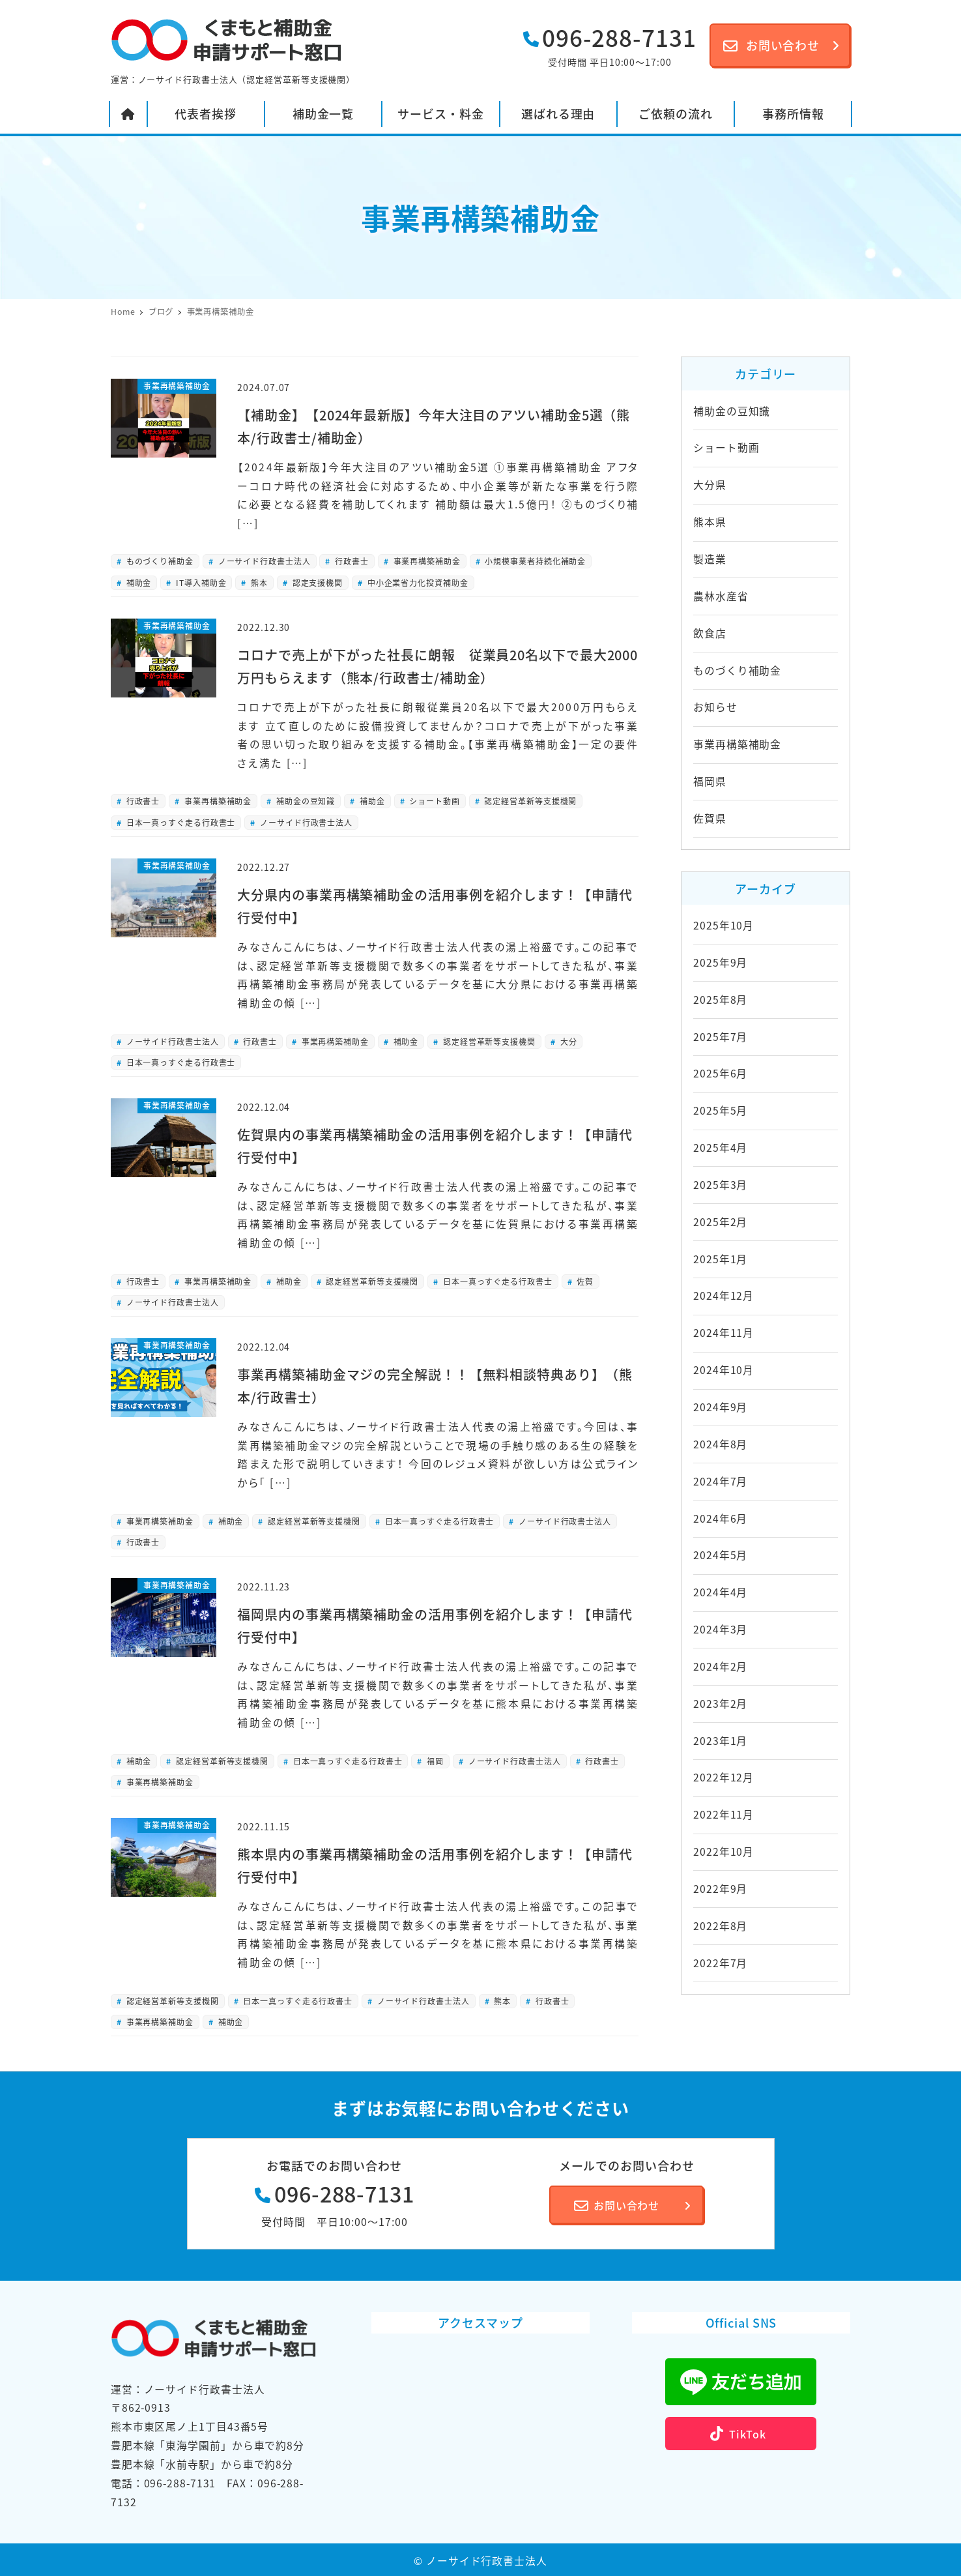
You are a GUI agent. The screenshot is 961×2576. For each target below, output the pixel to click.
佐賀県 (709, 818)
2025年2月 (720, 1221)
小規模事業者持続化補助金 (534, 560)
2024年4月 (720, 1592)
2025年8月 (720, 999)
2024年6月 (720, 1518)
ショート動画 (433, 800)
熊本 (258, 582)
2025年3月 (720, 1184)
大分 (567, 1041)
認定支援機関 (316, 582)
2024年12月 (723, 1295)
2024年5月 (720, 1554)
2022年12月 (723, 1777)
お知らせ (715, 706)
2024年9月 (720, 1406)
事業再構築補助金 (426, 560)
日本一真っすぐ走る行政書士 (180, 822)
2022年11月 (723, 1814)
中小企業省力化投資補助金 (416, 582)
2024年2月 (720, 1666)
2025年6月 (720, 1073)
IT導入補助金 (199, 582)
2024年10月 (723, 1369)
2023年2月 (720, 1703)
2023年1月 (720, 1740)
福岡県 (709, 781)
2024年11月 (723, 1332)
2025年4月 (720, 1147)
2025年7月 (720, 1036)
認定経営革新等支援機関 (529, 800)
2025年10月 (723, 925)
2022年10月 (723, 1851)
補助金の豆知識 (304, 800)
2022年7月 (720, 1962)
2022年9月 (720, 1888)
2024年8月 (720, 1444)
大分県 (709, 484)
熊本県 (709, 521)
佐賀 (584, 1281)
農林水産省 (721, 596)
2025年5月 (720, 1110)
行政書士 (350, 560)
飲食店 (709, 633)
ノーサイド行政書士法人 (263, 560)
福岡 (434, 1760)
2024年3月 (720, 1629)
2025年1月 (720, 1258)
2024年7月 (720, 1481)
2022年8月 (720, 1925)
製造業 (709, 558)
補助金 (138, 582)
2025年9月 (720, 962)
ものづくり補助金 (159, 560)
